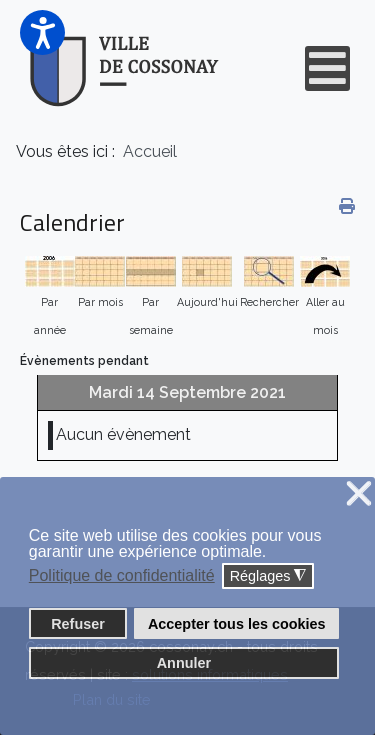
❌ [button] (359, 494)
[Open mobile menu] (327, 68)
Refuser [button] (78, 624)
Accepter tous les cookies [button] (237, 624)
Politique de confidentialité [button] (122, 575)
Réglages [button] (268, 576)
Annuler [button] (184, 663)
